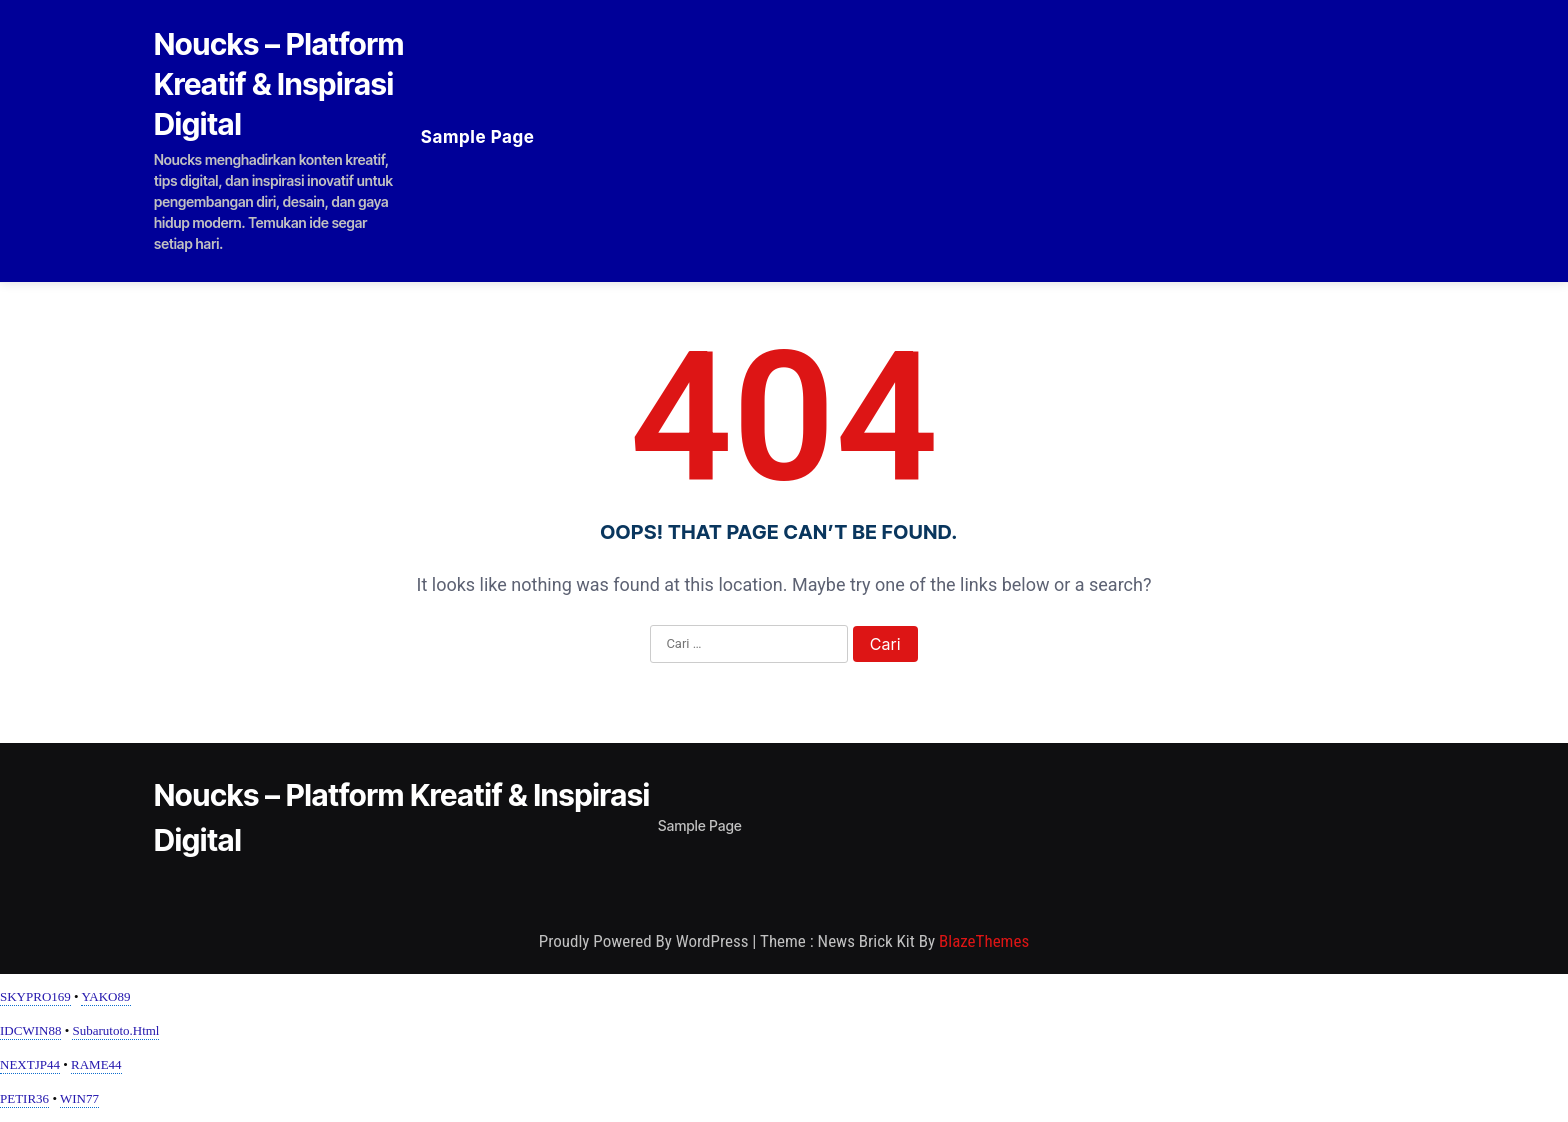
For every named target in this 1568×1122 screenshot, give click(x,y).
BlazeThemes (984, 941)
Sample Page (478, 137)
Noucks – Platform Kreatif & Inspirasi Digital (279, 84)
